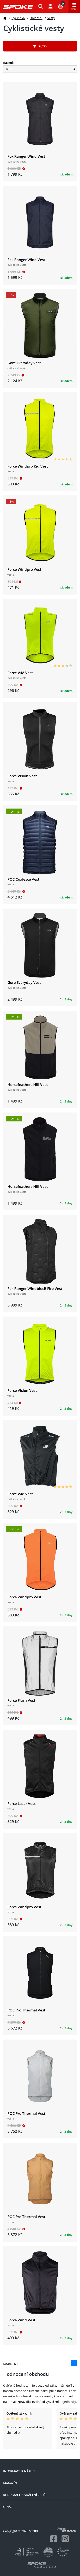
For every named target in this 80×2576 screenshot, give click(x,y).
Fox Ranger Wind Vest (26, 156)
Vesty (51, 18)
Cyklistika (18, 18)
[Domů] (5, 18)
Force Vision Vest (22, 775)
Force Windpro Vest (24, 569)
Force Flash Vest (21, 1700)
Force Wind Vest (21, 2320)
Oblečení (36, 18)
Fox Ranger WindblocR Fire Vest (34, 1288)
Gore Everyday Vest (24, 362)
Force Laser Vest (21, 1803)
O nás (7, 2507)
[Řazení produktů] (40, 69)
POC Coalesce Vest (23, 879)
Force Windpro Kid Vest (27, 466)
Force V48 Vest (20, 672)
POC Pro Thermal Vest (26, 2010)
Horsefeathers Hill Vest (27, 1084)
